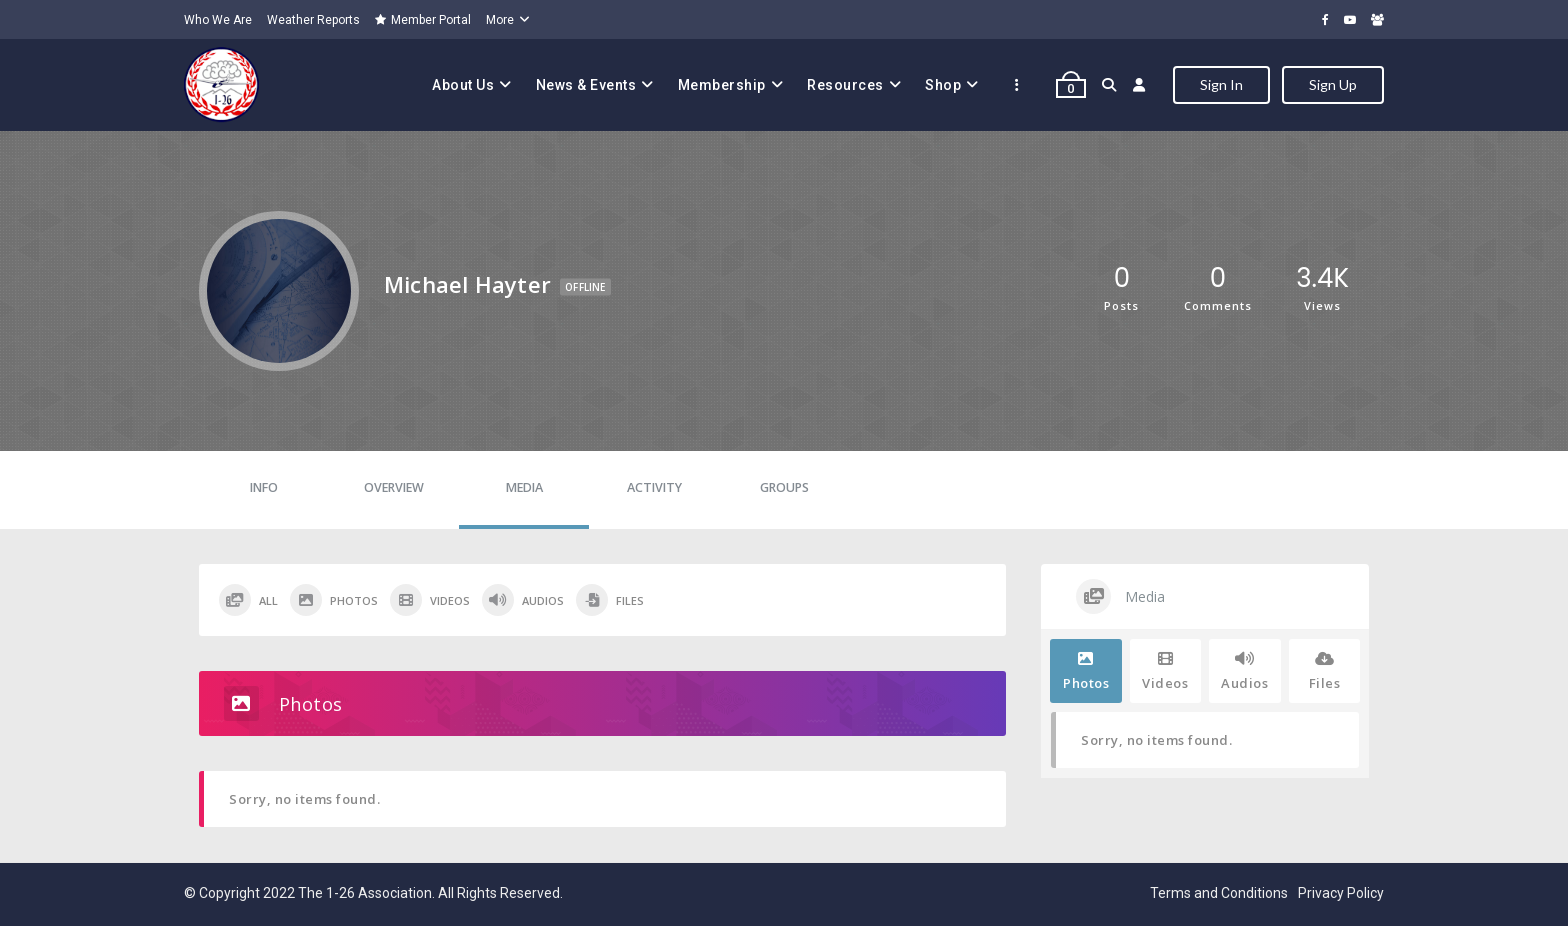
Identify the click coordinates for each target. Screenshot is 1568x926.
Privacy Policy (1341, 893)
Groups (784, 487)
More (500, 20)
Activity (654, 487)
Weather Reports (313, 20)
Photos (334, 600)
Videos (430, 600)
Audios (523, 600)
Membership (722, 85)
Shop (943, 85)
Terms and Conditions (1219, 893)
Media (524, 487)
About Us (463, 85)
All (248, 600)
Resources (845, 85)
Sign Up (1333, 84)
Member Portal (423, 20)
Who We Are (218, 20)
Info (264, 487)
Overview (394, 487)
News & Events (586, 85)
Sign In (1221, 84)
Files (610, 600)
